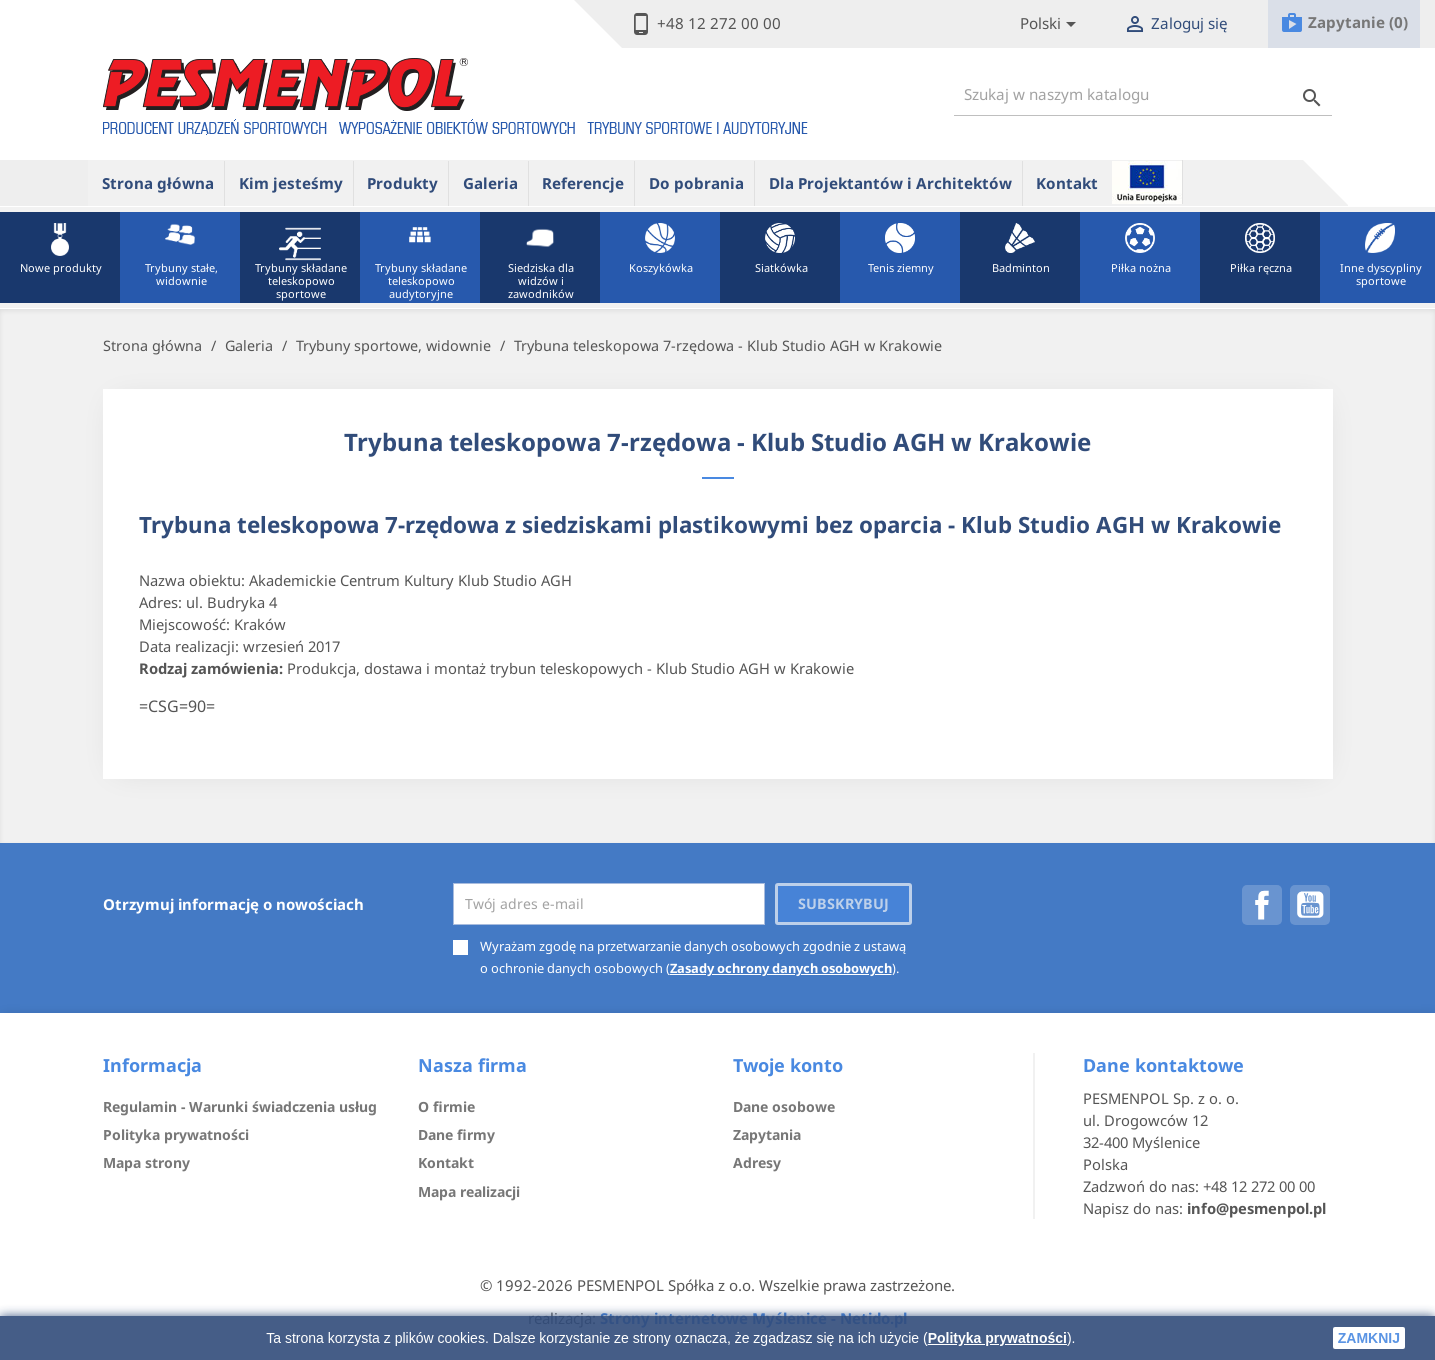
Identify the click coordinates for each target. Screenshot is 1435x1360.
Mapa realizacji (469, 1191)
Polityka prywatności (997, 1338)
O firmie (446, 1106)
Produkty (402, 183)
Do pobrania (696, 183)
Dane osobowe (784, 1106)
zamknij (1369, 1338)
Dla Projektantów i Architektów (890, 183)
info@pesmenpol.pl (1256, 1208)
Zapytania (767, 1134)
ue (1147, 182)
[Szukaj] (1143, 94)
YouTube (1310, 905)
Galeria (490, 183)
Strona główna (158, 183)
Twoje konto (788, 1065)
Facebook (1262, 905)
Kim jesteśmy (291, 183)
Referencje (583, 183)
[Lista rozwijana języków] (1051, 24)
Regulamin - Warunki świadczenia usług (240, 1106)
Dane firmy (456, 1134)
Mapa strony (146, 1162)
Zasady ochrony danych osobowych (781, 968)
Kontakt (1067, 183)
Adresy (757, 1162)
